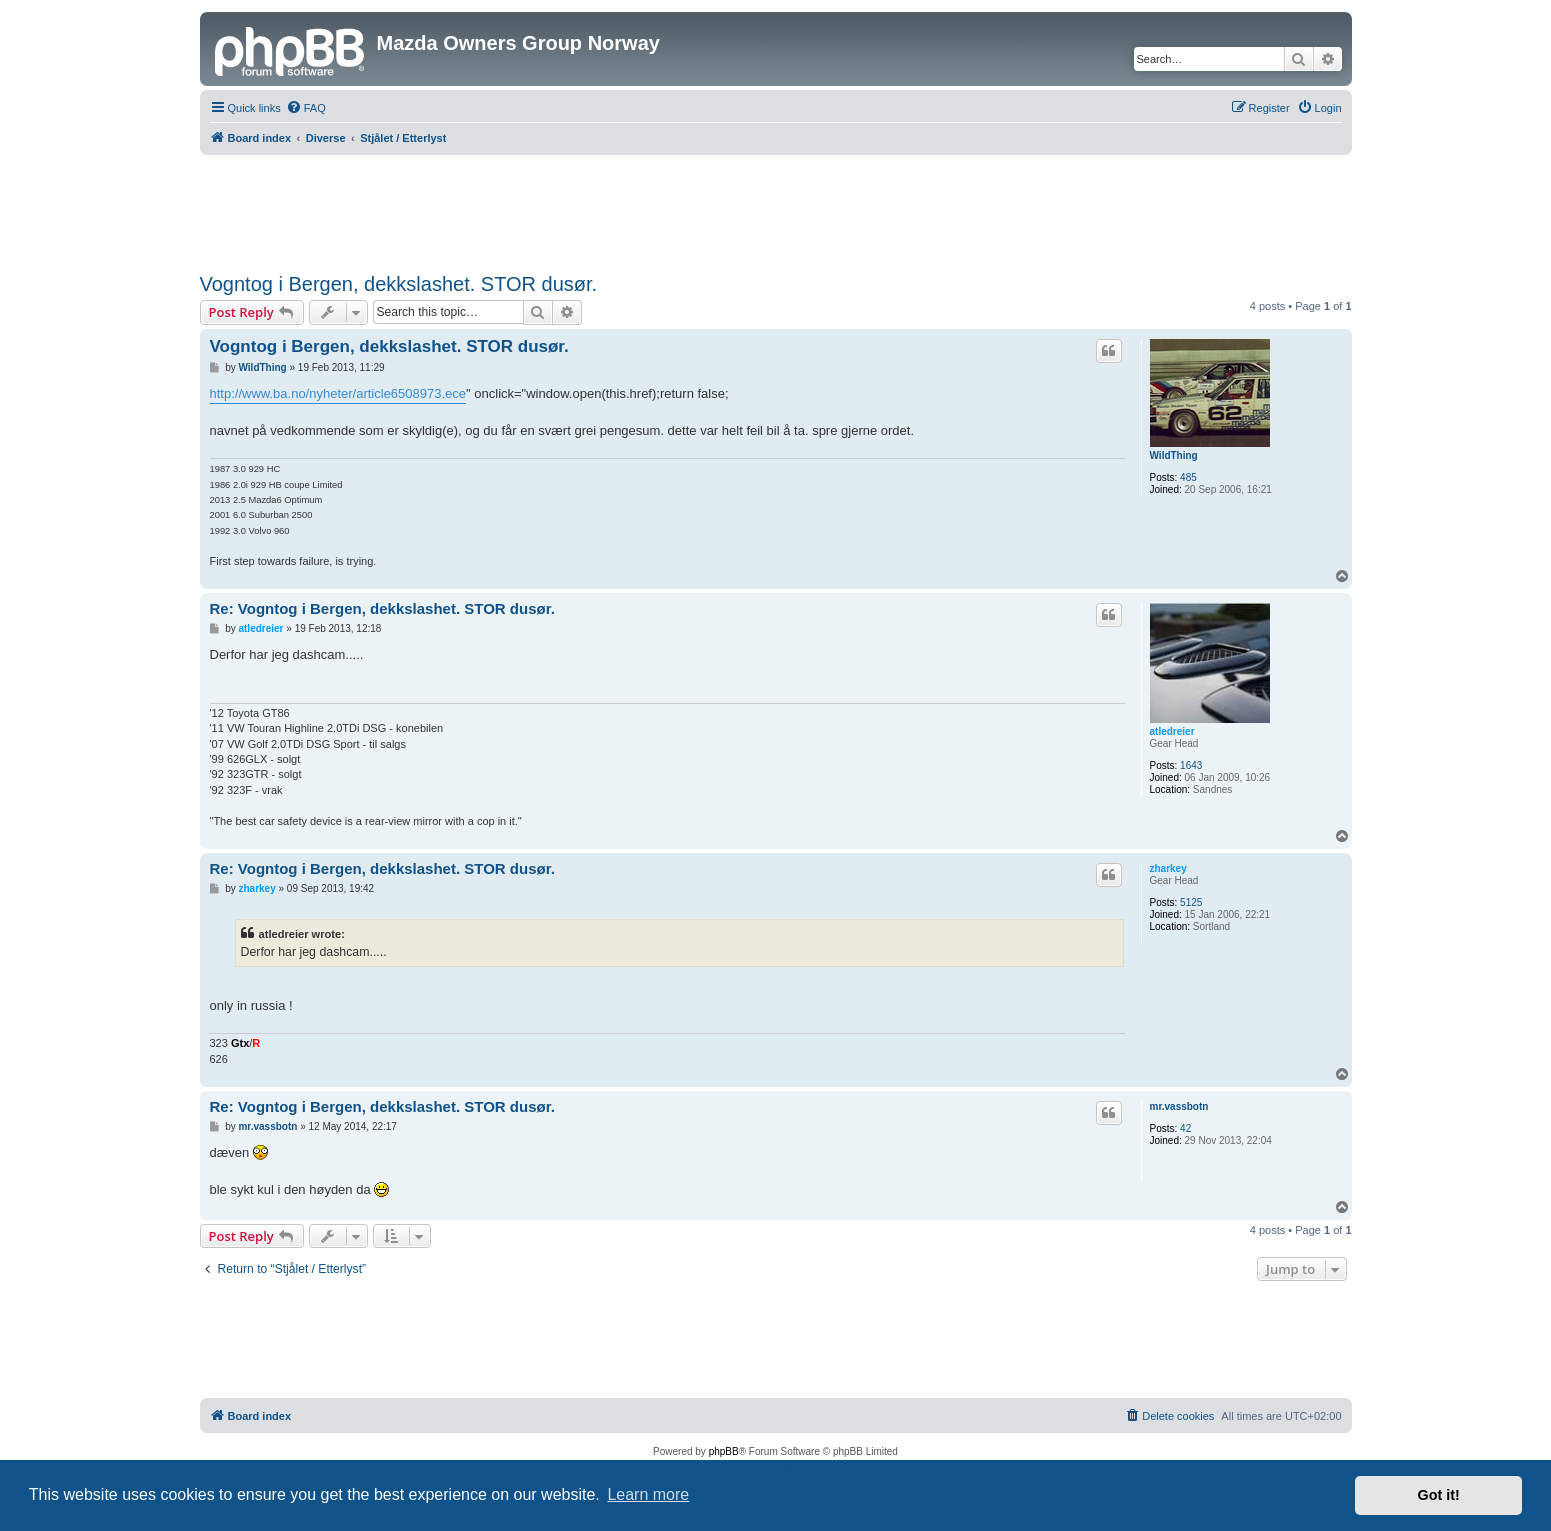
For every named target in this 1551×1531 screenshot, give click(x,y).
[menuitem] (306, 108)
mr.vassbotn (1179, 1106)
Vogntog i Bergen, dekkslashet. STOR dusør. (399, 284)
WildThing (1174, 455)
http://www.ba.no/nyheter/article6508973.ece (338, 393)
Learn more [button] (648, 1494)
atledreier (1172, 731)
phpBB (724, 1451)
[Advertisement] (776, 210)
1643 (1191, 765)
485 (1188, 477)
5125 (1191, 902)
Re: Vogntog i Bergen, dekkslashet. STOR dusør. (382, 608)
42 (1185, 1128)
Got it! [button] (1439, 1495)
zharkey (1168, 868)
